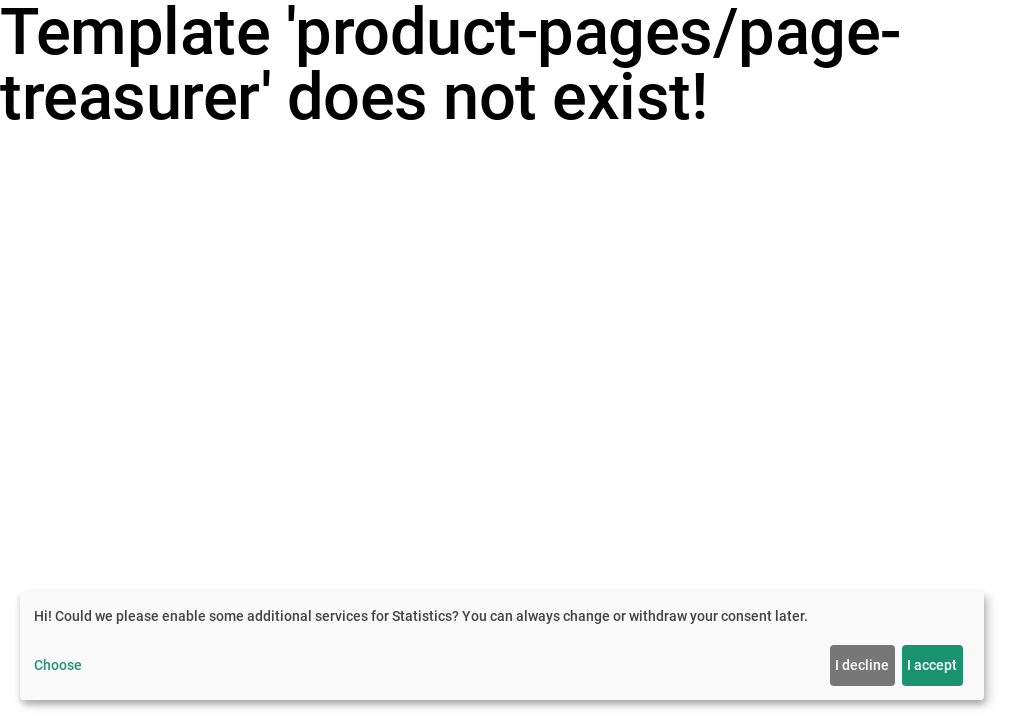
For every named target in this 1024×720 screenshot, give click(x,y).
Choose (58, 665)
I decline (862, 665)
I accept (932, 665)
